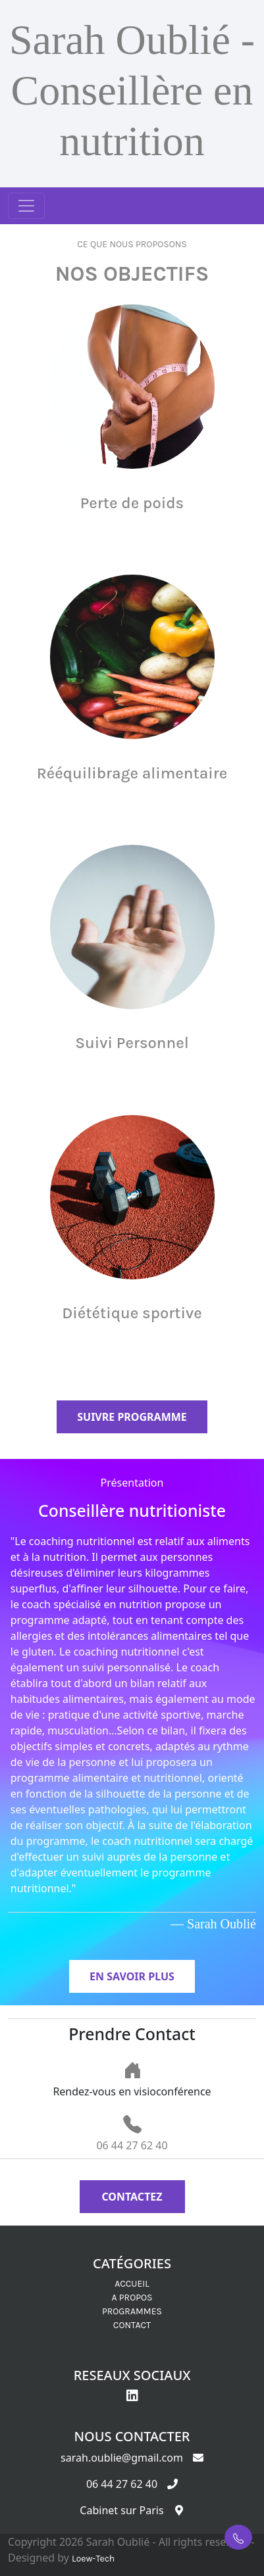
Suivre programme (132, 1417)
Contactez (131, 2196)
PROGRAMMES (132, 2311)
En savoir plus (132, 1976)
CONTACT (132, 2325)
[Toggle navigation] (26, 206)
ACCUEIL (132, 2283)
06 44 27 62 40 (131, 2145)
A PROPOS (132, 2297)
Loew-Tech (93, 2558)
